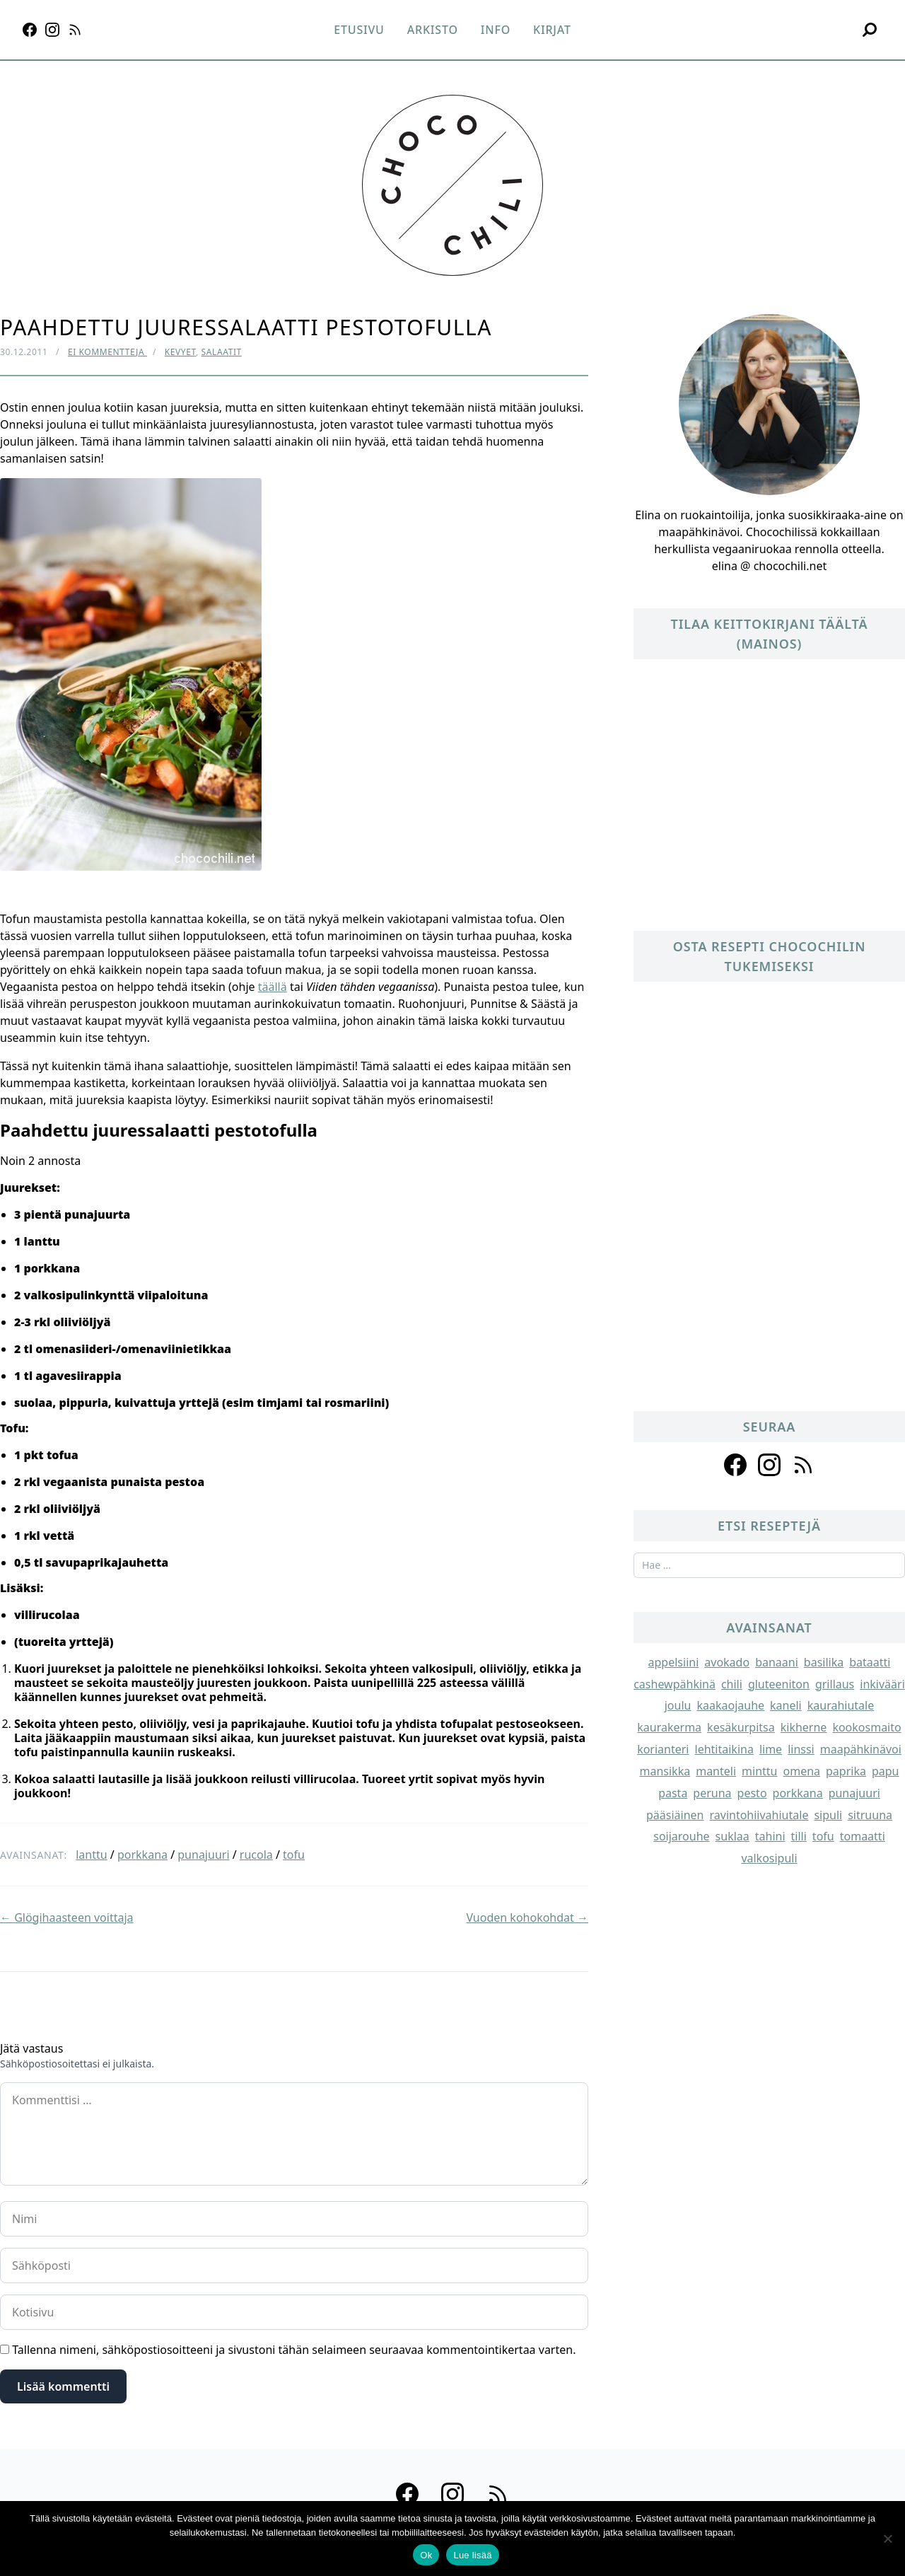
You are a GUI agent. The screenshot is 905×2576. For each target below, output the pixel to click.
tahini (770, 1836)
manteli (716, 1771)
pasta (672, 1793)
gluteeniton (779, 1684)
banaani (776, 1662)
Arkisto (432, 29)
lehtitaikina (724, 1749)
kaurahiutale (840, 1705)
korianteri (663, 1749)
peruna (712, 1793)
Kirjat (552, 29)
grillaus (834, 1684)
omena (802, 1771)
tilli (799, 1836)
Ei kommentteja (107, 352)
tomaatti (862, 1836)
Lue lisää (472, 2555)
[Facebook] (30, 30)
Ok (426, 2555)
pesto (752, 1793)
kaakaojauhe (730, 1705)
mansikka (665, 1771)
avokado (726, 1662)
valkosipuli (769, 1858)
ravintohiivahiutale (758, 1815)
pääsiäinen (675, 1815)
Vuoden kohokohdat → (527, 1917)
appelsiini (673, 1662)
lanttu (91, 1854)
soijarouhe (681, 1836)
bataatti (869, 1662)
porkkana (142, 1854)
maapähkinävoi (860, 1749)
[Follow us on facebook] (735, 1465)
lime (770, 1749)
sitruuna (870, 1815)
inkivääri (882, 1684)
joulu (678, 1705)
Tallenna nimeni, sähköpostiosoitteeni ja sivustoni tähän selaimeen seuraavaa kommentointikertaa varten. (294, 2349)
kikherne (804, 1727)
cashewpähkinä (675, 1684)
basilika (823, 1662)
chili (731, 1684)
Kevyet (180, 352)
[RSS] (75, 30)
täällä (272, 986)
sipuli (828, 1815)
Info (495, 29)
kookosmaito (866, 1727)
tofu (294, 1854)
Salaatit (222, 352)
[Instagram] (52, 30)
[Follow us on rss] (803, 1465)
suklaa (732, 1836)
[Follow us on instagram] (769, 1465)
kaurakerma (669, 1727)
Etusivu (359, 29)
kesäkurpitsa (741, 1727)
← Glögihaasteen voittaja (67, 1917)
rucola (256, 1854)
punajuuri (203, 1854)
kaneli (786, 1705)
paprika (846, 1771)
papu (885, 1771)
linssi (801, 1749)
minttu (759, 1771)
